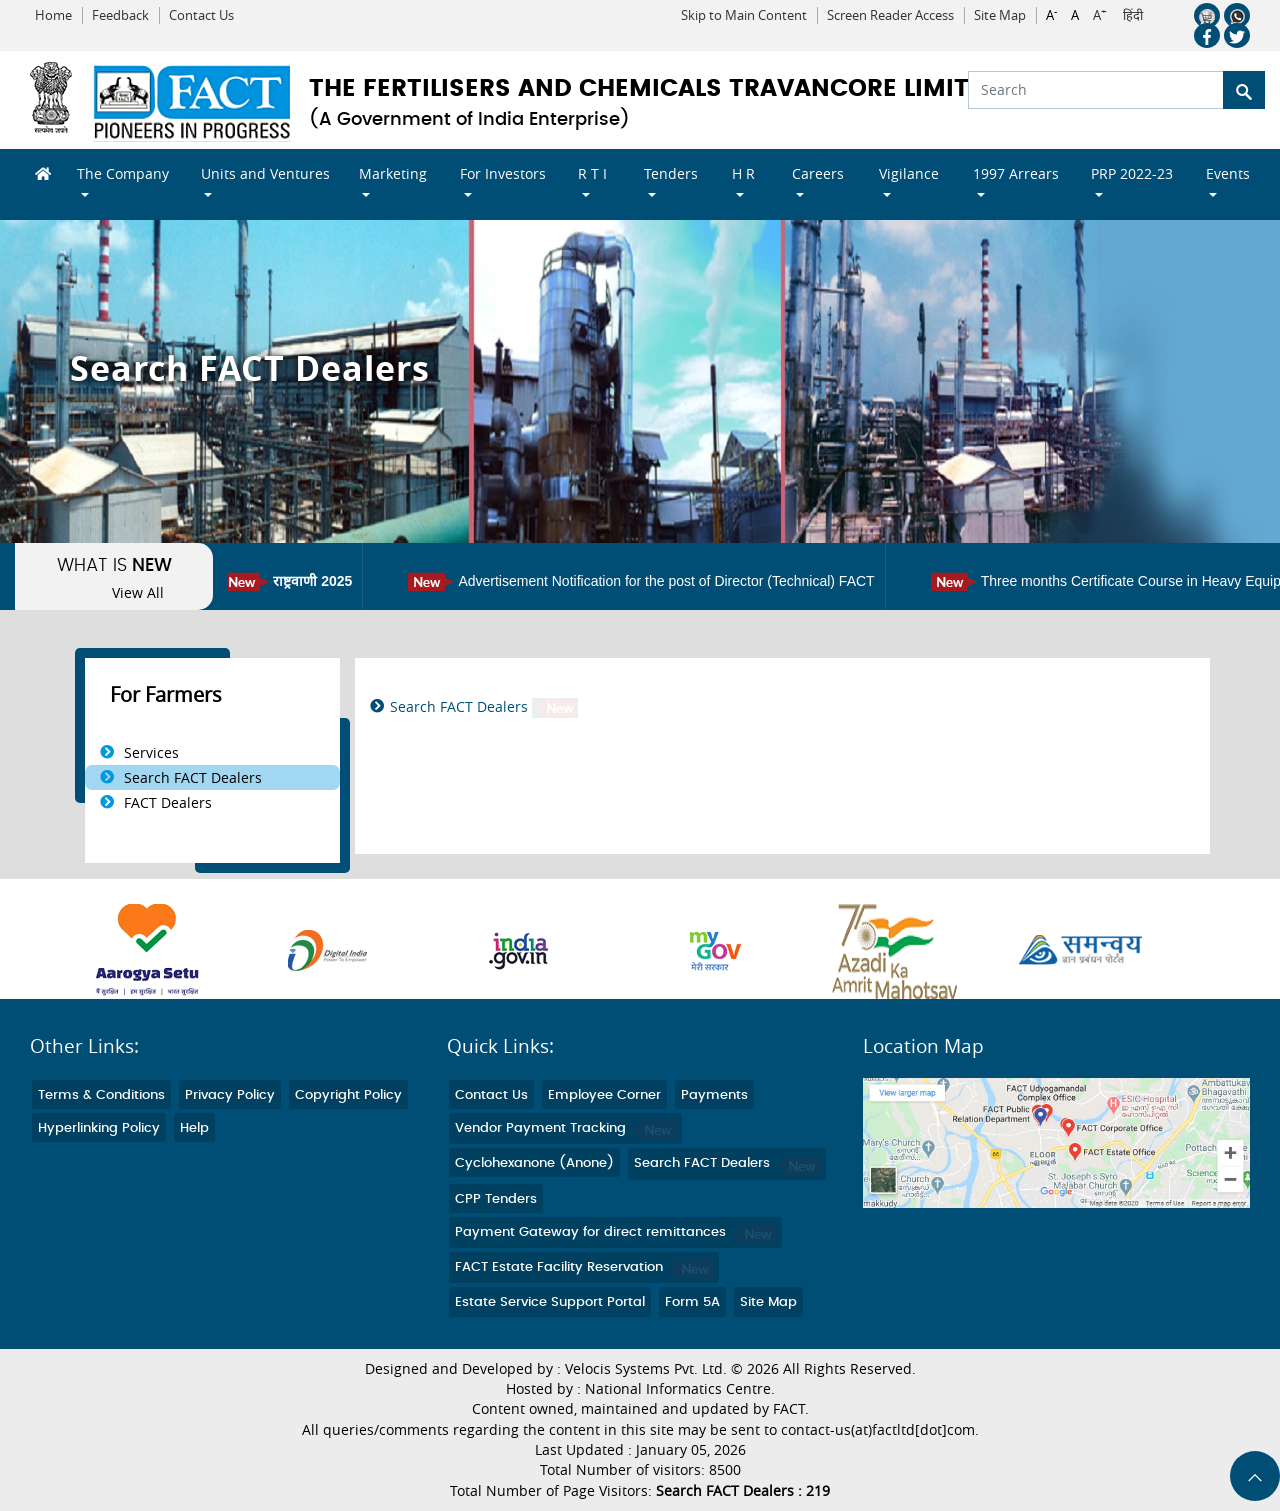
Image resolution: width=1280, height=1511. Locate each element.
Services (151, 752)
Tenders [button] (671, 173)
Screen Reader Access (890, 15)
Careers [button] (818, 173)
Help (194, 1128)
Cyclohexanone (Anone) (534, 1163)
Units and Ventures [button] (265, 173)
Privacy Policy (230, 1095)
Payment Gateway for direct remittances (615, 1232)
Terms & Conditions (101, 1095)
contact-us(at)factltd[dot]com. (880, 1430)
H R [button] (743, 173)
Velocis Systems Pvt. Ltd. (646, 1369)
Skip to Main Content (744, 15)
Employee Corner (604, 1095)
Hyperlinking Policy (99, 1128)
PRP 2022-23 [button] (1132, 173)
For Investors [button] (503, 173)
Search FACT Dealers (193, 777)
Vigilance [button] (909, 173)
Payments (714, 1095)
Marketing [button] (393, 173)
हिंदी (1133, 16)
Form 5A (692, 1302)
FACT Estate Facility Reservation (584, 1267)
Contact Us (201, 15)
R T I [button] (592, 173)
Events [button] (1228, 173)
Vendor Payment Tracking (565, 1128)
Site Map (1000, 15)
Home (53, 15)
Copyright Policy (348, 1095)
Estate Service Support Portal (550, 1302)
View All (138, 593)
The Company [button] (123, 173)
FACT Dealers (168, 802)
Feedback (120, 15)
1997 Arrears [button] (1016, 173)
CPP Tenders (496, 1199)
